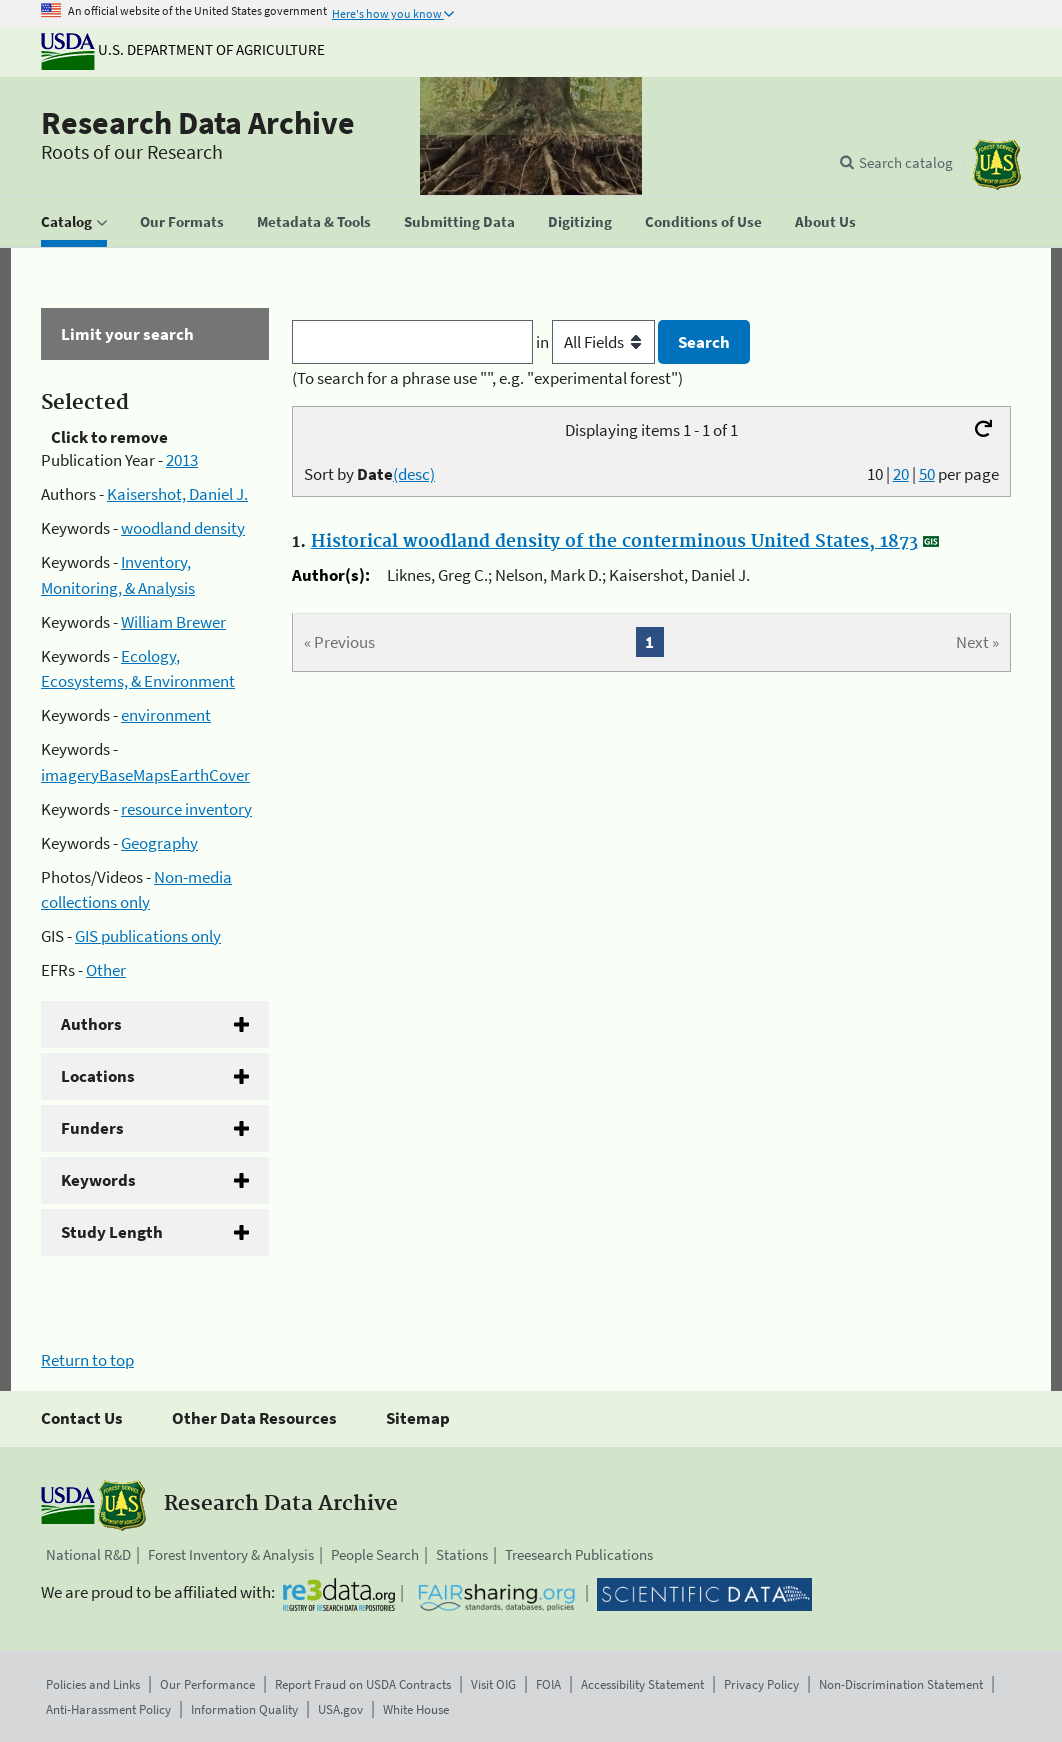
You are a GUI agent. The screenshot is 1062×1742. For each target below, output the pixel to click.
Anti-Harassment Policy (108, 1709)
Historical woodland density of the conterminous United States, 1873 (614, 542)
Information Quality (244, 1709)
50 (927, 474)
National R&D (88, 1554)
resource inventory (186, 809)
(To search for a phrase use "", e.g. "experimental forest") (487, 378)
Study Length (112, 1232)
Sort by (369, 474)
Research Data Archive (198, 123)
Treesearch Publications (579, 1554)
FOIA (548, 1684)
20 (901, 474)
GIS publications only (148, 936)
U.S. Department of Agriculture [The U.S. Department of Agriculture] (183, 49)
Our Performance (207, 1684)
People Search (375, 1554)
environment (166, 715)
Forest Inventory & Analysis (231, 1554)
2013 (182, 460)
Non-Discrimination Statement (901, 1684)
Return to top (87, 1360)
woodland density (183, 528)
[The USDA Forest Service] (997, 164)
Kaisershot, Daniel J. (177, 494)
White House (416, 1709)
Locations (98, 1076)
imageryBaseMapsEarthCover (145, 775)
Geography (159, 843)
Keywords (98, 1180)
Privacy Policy (761, 1684)
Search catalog (906, 162)
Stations (462, 1554)
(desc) (414, 474)
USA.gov (340, 1709)
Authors (91, 1024)
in (597, 342)
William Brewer (173, 622)
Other (106, 970)
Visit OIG (493, 1684)
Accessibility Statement (642, 1684)
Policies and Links (93, 1684)
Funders (92, 1128)
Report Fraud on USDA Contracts (363, 1684)
